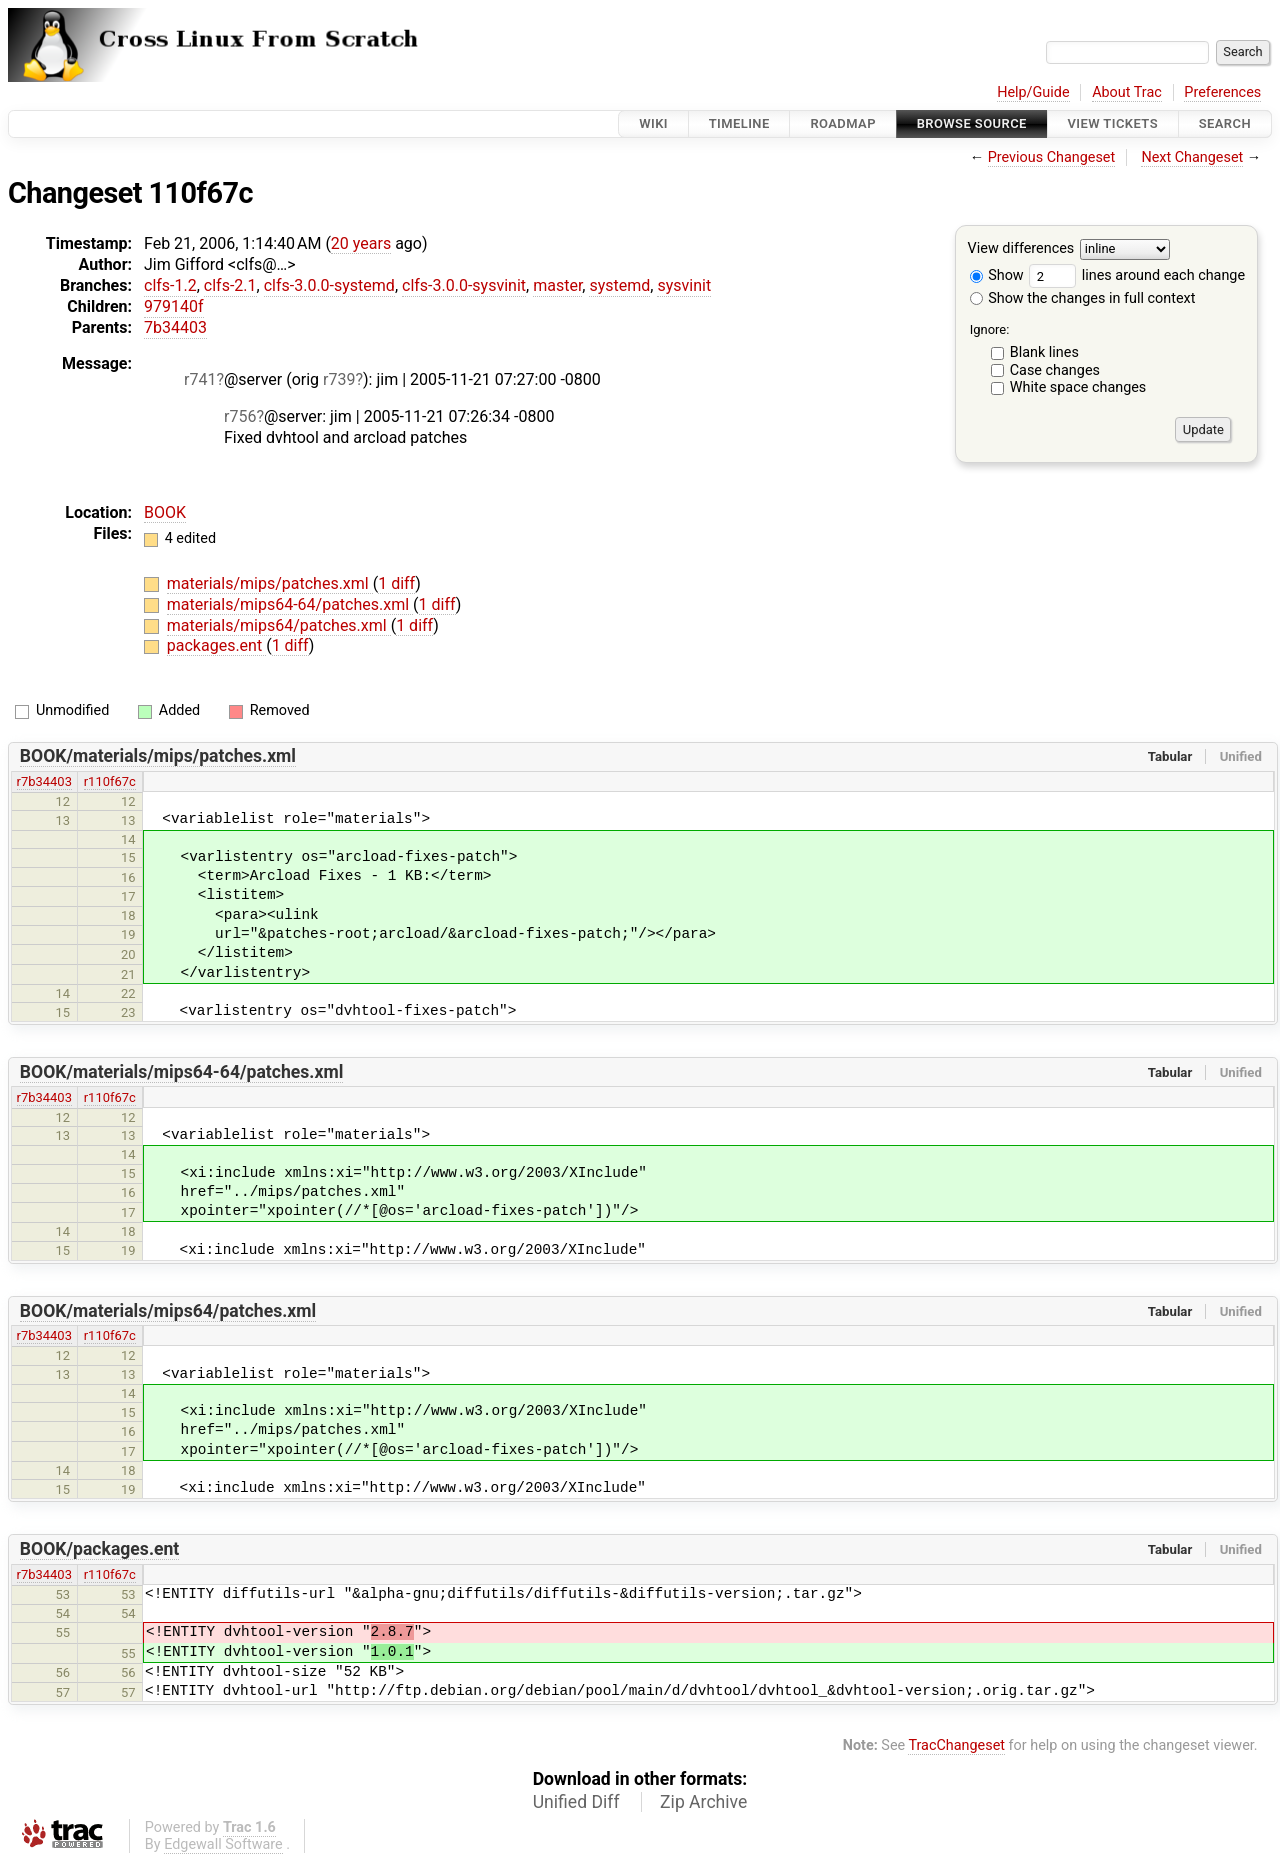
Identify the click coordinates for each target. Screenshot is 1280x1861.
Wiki (653, 123)
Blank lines (1044, 352)
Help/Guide (1033, 92)
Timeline (739, 123)
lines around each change (1137, 275)
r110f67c (110, 781)
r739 (339, 379)
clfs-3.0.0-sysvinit (464, 285)
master (557, 285)
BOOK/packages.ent (100, 1549)
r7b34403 (44, 781)
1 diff (396, 583)
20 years (361, 243)
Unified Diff (576, 1802)
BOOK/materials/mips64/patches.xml (168, 1311)
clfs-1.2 (170, 285)
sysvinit (684, 285)
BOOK (165, 512)
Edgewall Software (223, 1844)
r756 (240, 416)
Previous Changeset (1052, 157)
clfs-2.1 (230, 285)
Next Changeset (1192, 157)
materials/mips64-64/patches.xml (290, 604)
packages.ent (216, 645)
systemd (619, 285)
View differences (1021, 249)
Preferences (1222, 92)
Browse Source (972, 123)
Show (997, 275)
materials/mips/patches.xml (270, 583)
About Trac (1127, 92)
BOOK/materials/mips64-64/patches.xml (182, 1072)
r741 (200, 379)
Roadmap (843, 123)
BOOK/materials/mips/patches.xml (158, 756)
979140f (174, 306)
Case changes (1055, 370)
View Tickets (1113, 123)
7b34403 (175, 327)
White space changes (1078, 387)
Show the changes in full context (1083, 298)
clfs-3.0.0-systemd (329, 285)
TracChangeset (956, 1745)
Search (1225, 123)
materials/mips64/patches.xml (279, 625)
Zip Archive (703, 1802)
